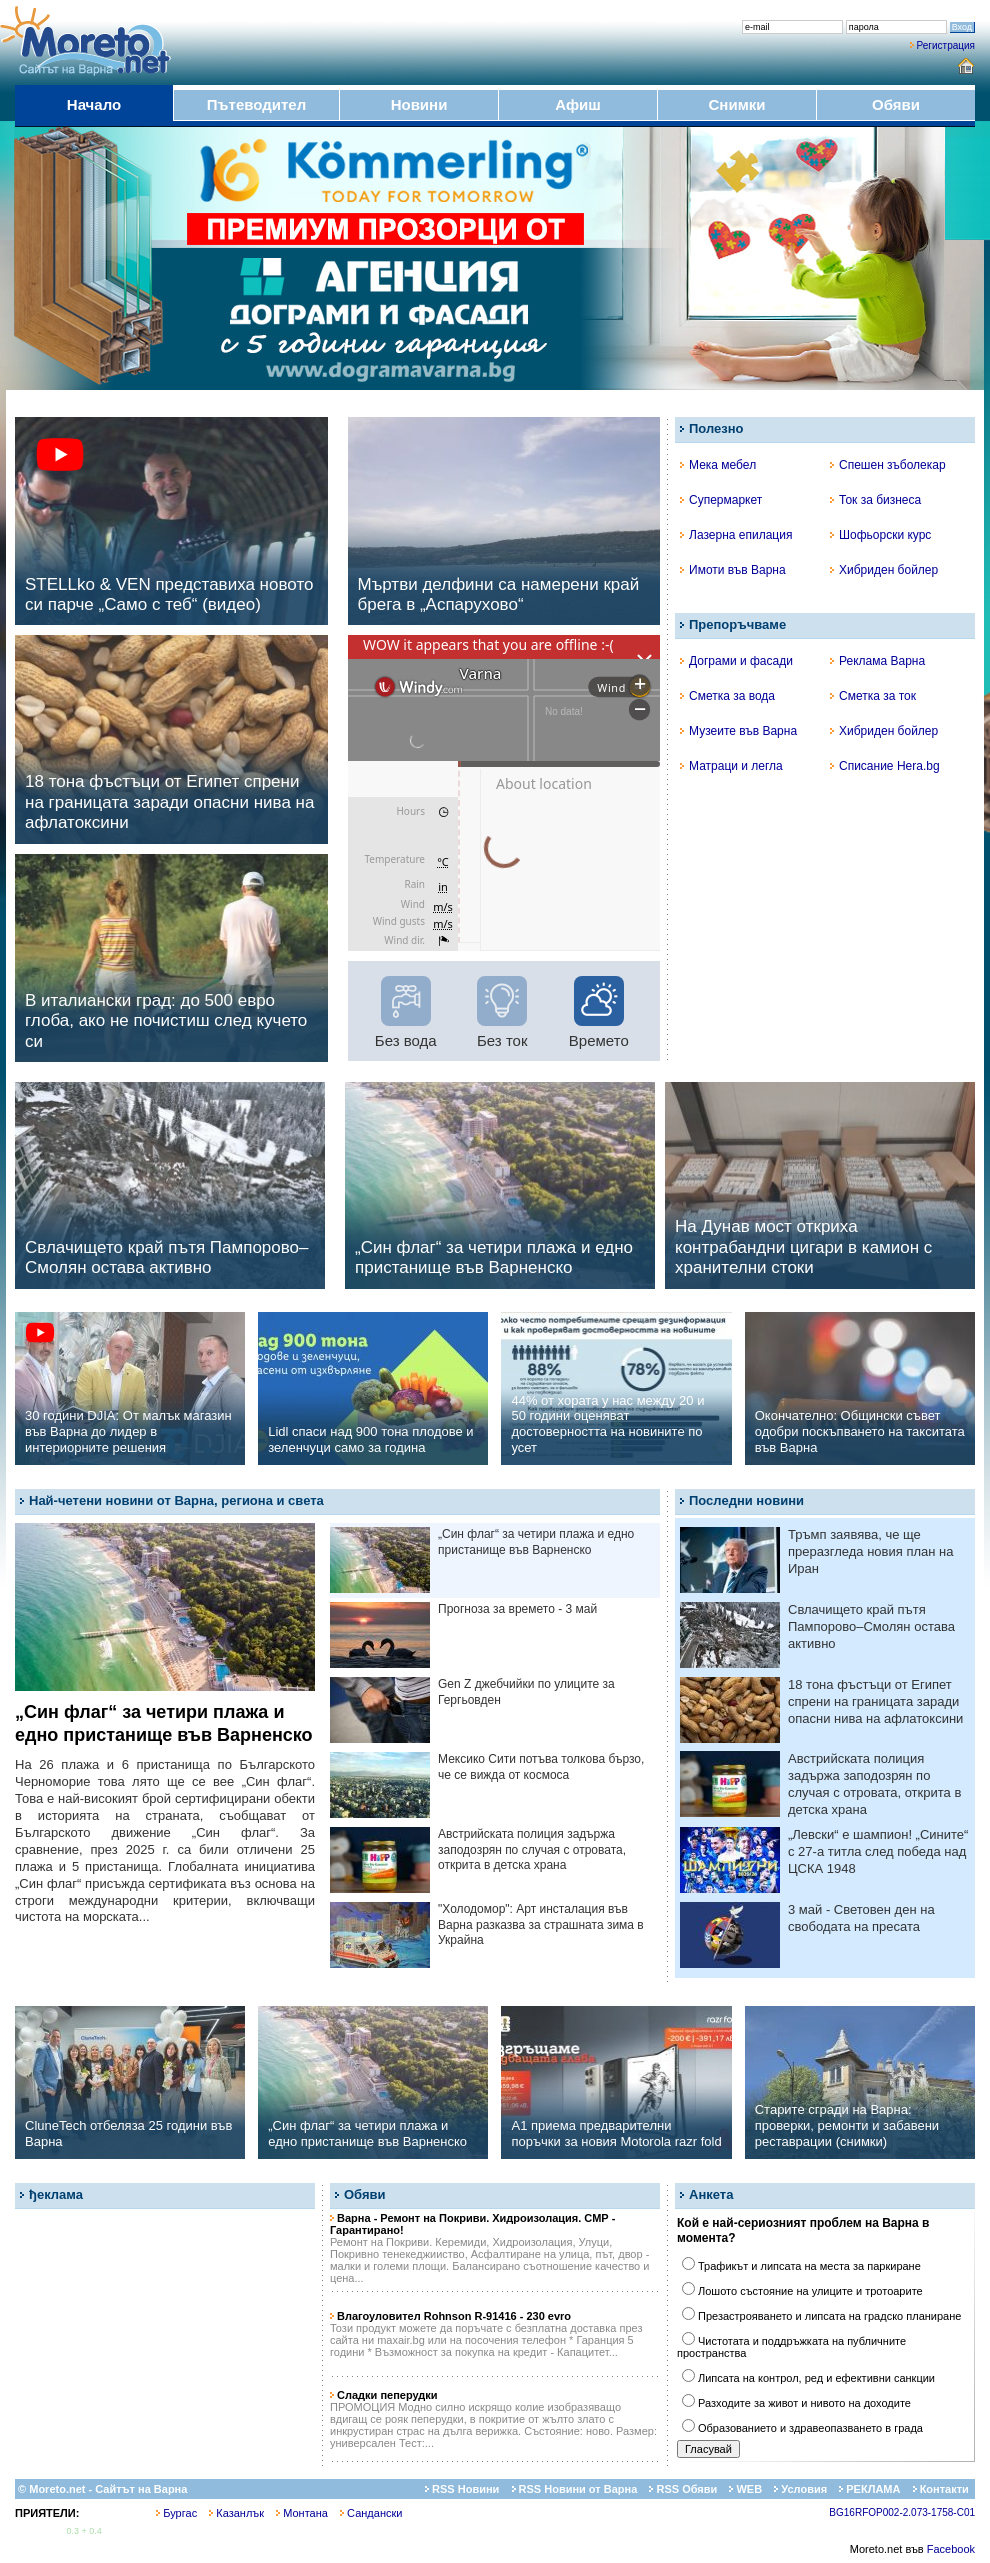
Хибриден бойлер (884, 570)
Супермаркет (721, 500)
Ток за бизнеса (875, 500)
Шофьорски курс (880, 535)
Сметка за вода (727, 696)
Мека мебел (718, 465)
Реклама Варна (877, 661)
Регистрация (946, 45)
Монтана (302, 2513)
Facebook (951, 2549)
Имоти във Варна (733, 570)
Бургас (176, 2513)
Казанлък (236, 2513)
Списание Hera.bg (885, 766)
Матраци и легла (731, 766)
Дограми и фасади (736, 661)
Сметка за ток (873, 696)
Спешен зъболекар (888, 465)
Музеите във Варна (738, 731)
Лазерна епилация (736, 535)
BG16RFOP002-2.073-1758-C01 (902, 2512)
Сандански (371, 2513)
